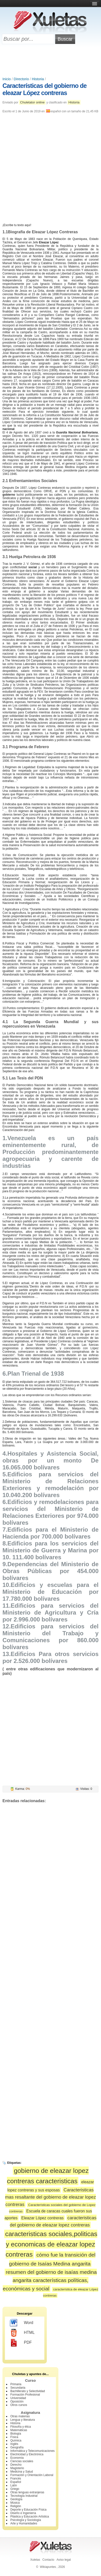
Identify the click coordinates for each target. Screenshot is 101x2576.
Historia (38, 79)
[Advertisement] (50, 61)
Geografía (16, 2447)
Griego (14, 2489)
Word (21, 2323)
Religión (15, 2506)
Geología (16, 2499)
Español (15, 2482)
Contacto (48, 2559)
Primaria (15, 2384)
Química (15, 2440)
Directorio (21, 79)
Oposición (16, 2401)
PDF (21, 2343)
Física (14, 2437)
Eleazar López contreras (42, 2218)
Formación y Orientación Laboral (31, 2475)
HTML (22, 2333)
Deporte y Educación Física (28, 2509)
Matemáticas (18, 2430)
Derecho (15, 2464)
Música (15, 2502)
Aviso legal (63, 2559)
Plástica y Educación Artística (29, 2516)
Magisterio (17, 2468)
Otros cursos (18, 2405)
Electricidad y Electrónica (26, 2454)
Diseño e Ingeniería (23, 2513)
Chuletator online (32, 102)
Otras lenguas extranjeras (27, 2492)
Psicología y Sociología (25, 2520)
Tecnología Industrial (23, 2496)
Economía (17, 2457)
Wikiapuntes (48, 2567)
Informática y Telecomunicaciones (32, 2451)
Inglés (14, 2444)
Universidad (18, 2398)
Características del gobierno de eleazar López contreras (44, 89)
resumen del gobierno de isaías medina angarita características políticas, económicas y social (50, 2280)
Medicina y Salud (21, 2471)
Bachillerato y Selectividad (27, 2391)
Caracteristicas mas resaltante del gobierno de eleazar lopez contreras (50, 2197)
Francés (15, 2478)
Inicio (6, 79)
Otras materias (20, 2416)
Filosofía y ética (20, 2426)
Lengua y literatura (22, 2419)
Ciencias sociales (21, 2461)
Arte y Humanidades (23, 2523)
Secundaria (17, 2387)
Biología (15, 2433)
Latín (13, 2485)
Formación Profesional (25, 2394)
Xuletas (35, 2559)
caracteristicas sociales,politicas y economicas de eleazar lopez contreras (51, 2244)
